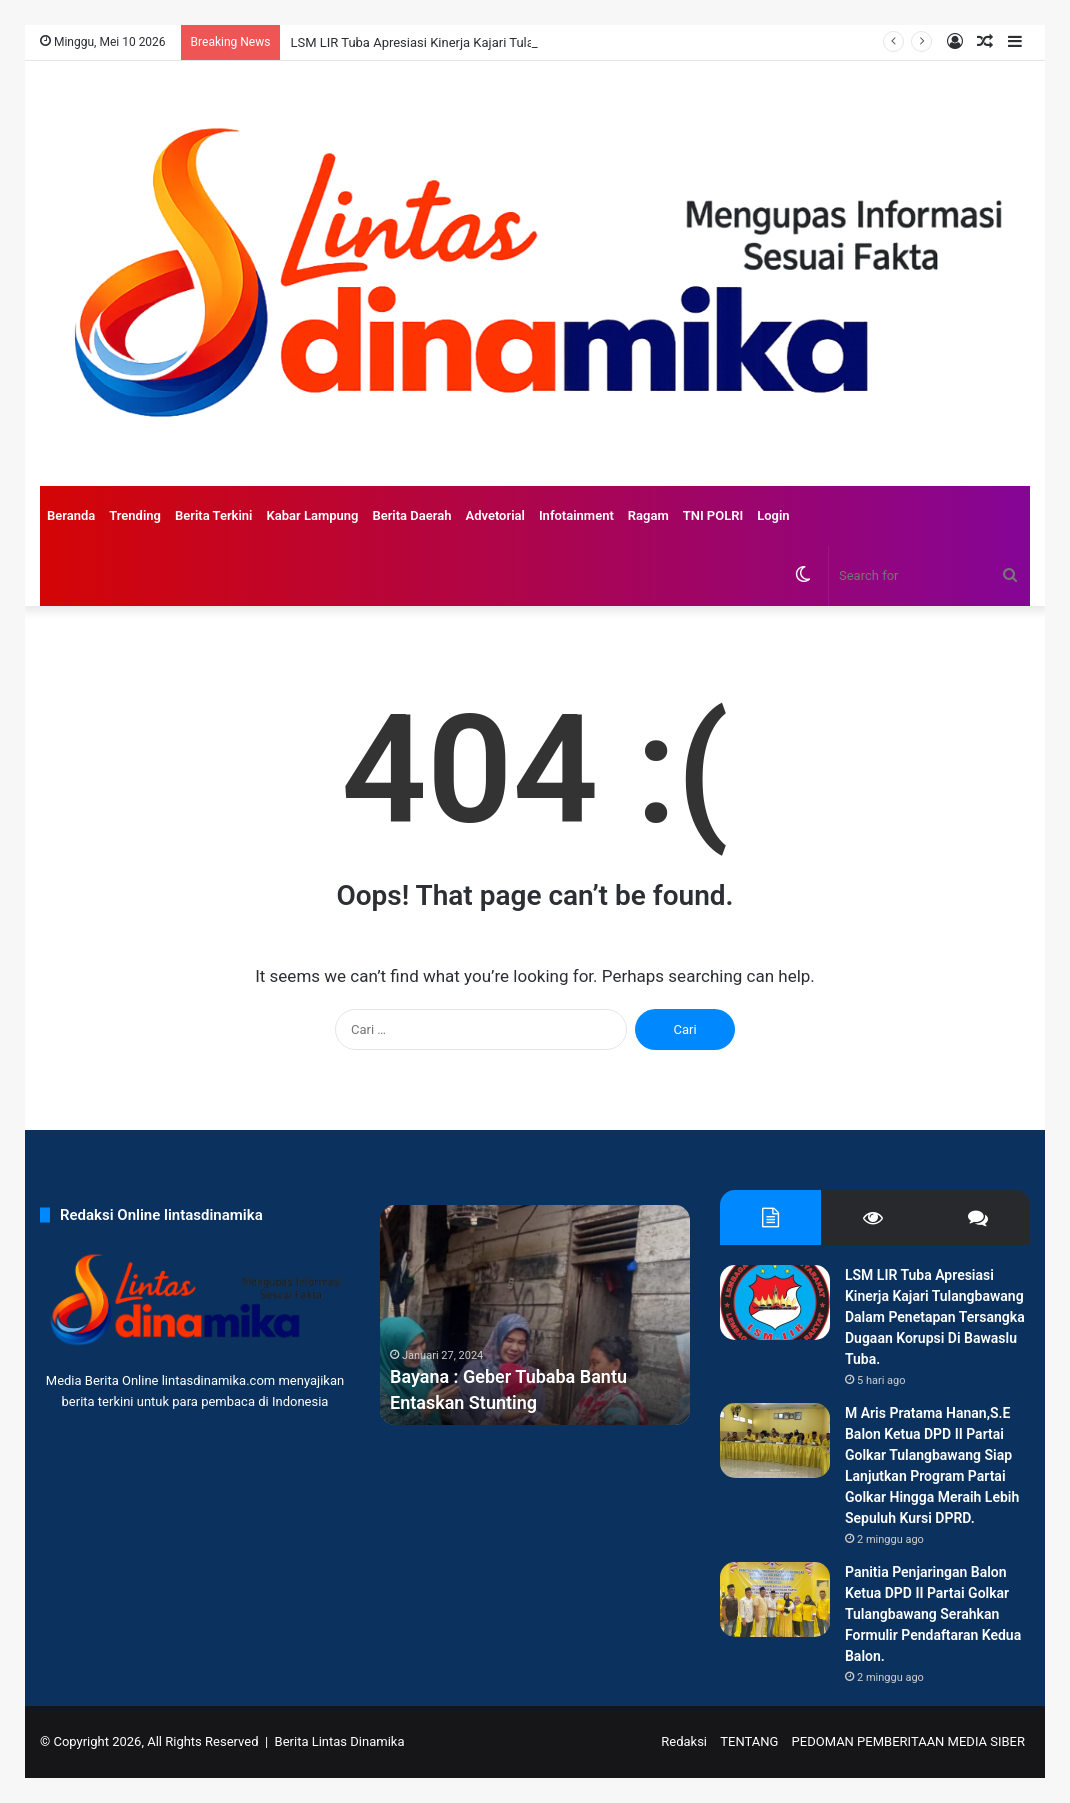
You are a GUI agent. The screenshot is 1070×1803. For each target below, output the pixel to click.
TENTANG (749, 1741)
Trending (135, 515)
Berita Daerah (411, 515)
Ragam (648, 515)
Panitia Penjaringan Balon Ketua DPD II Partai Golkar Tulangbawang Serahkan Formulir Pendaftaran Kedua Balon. (933, 1614)
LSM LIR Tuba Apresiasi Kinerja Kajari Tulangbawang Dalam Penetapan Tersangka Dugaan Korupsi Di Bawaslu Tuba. (935, 1317)
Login (773, 515)
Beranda (71, 515)
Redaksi (684, 1741)
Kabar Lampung (312, 515)
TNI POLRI (713, 515)
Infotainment (576, 515)
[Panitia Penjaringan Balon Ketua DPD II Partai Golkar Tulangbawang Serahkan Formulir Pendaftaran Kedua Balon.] (775, 1599)
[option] (535, 1315)
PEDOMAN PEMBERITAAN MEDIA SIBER (908, 1741)
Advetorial (494, 515)
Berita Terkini (214, 515)
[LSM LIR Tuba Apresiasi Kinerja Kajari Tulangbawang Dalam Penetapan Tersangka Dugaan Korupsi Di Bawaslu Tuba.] (775, 1302)
